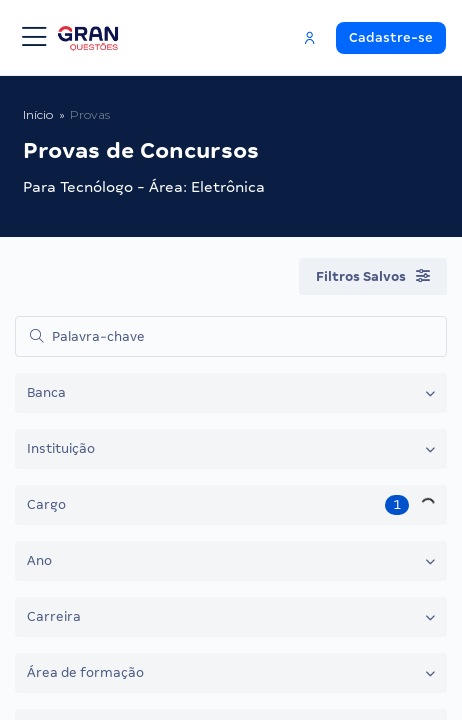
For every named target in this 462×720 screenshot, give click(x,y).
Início (38, 114)
